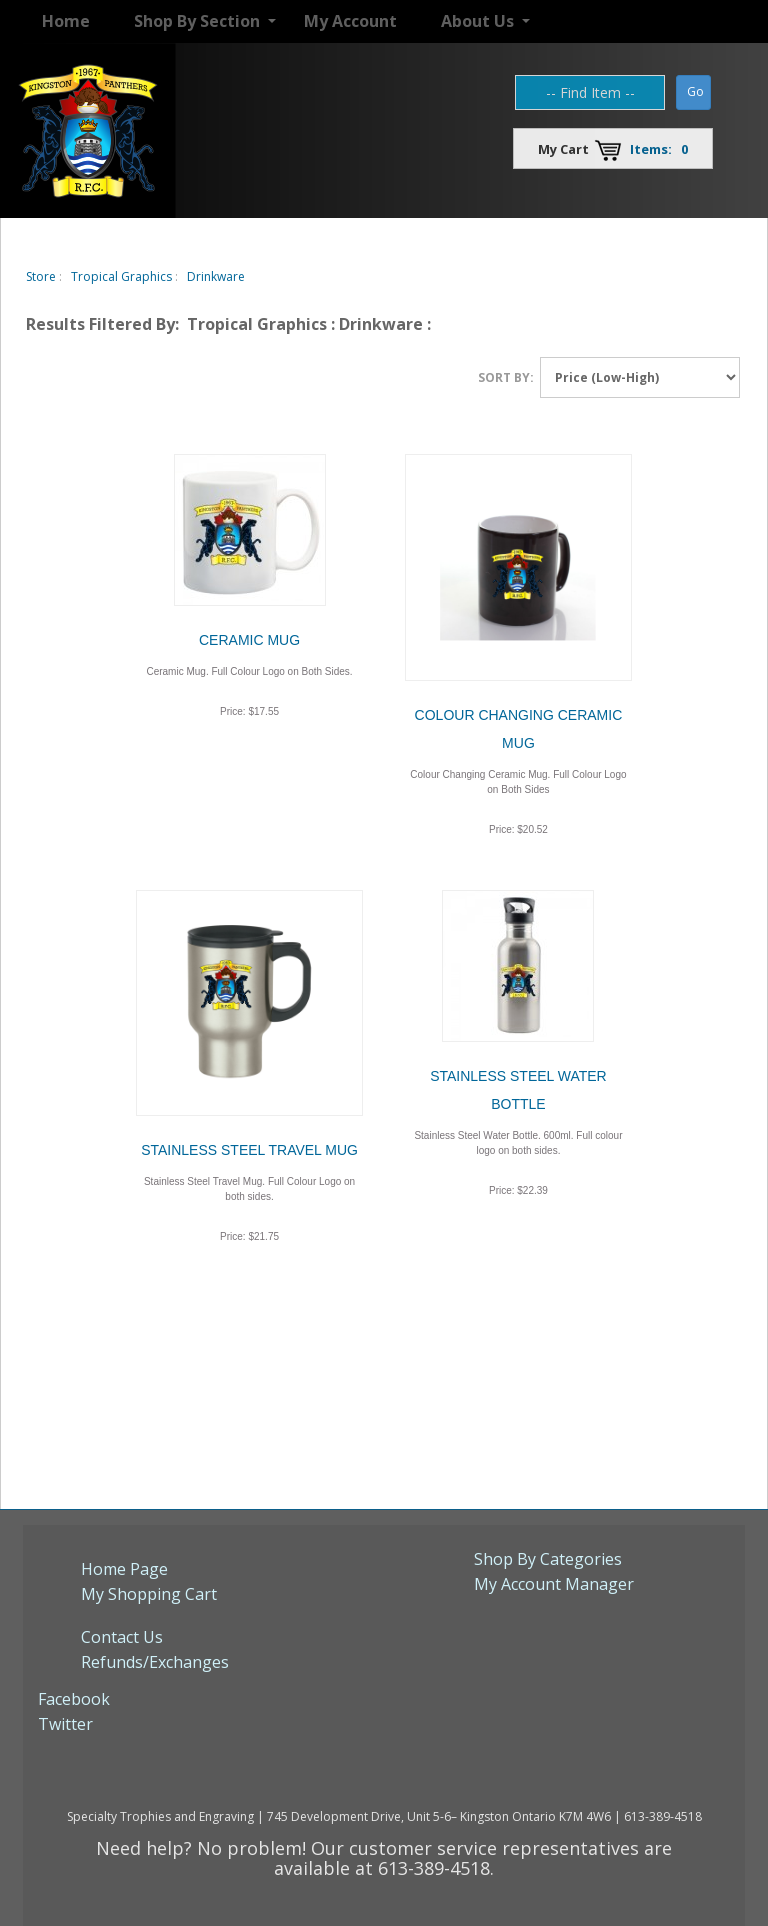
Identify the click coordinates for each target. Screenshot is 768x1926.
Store (41, 276)
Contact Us (122, 1637)
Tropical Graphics (121, 276)
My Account (350, 21)
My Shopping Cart (149, 1594)
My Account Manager (554, 1584)
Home (66, 21)
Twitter (65, 1724)
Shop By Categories (548, 1559)
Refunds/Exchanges (155, 1662)
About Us (477, 21)
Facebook (74, 1699)
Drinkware (216, 276)
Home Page (124, 1569)
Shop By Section (197, 21)
